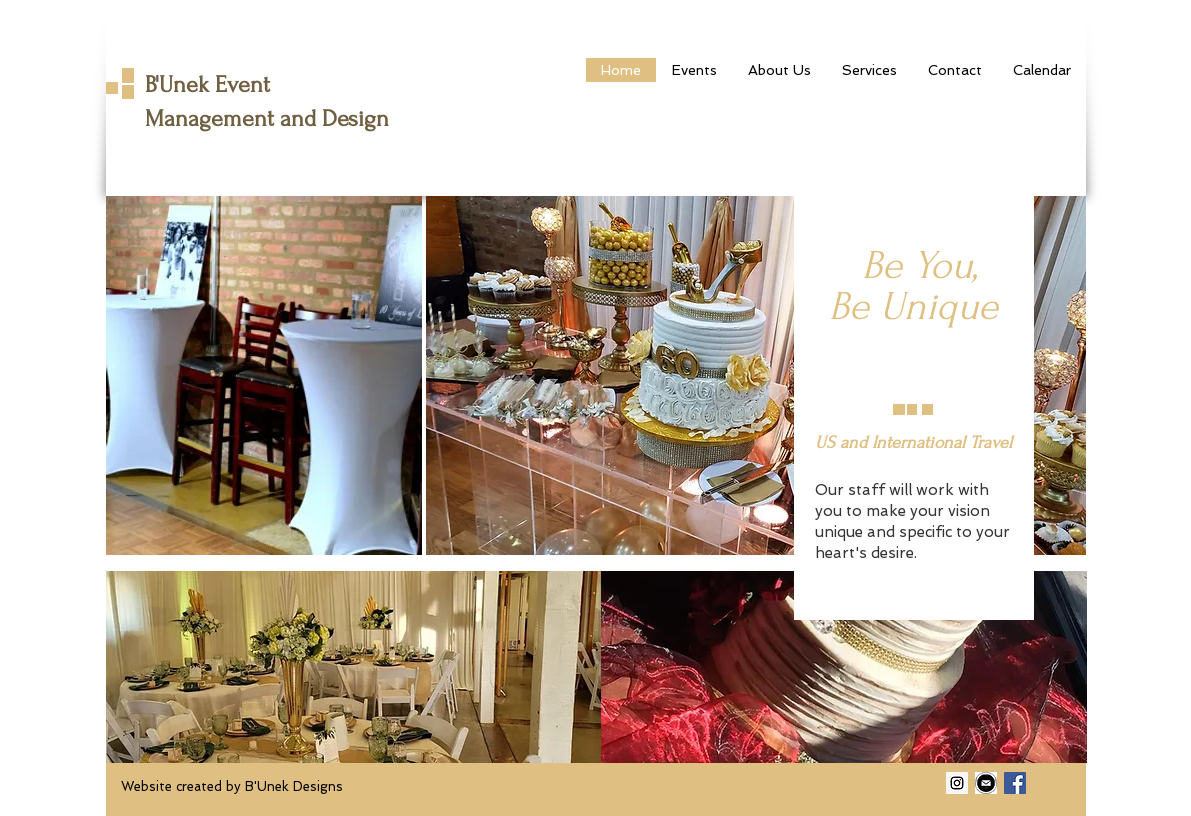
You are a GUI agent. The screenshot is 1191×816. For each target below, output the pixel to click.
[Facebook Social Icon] (1015, 783)
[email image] (986, 783)
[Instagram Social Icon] (957, 783)
